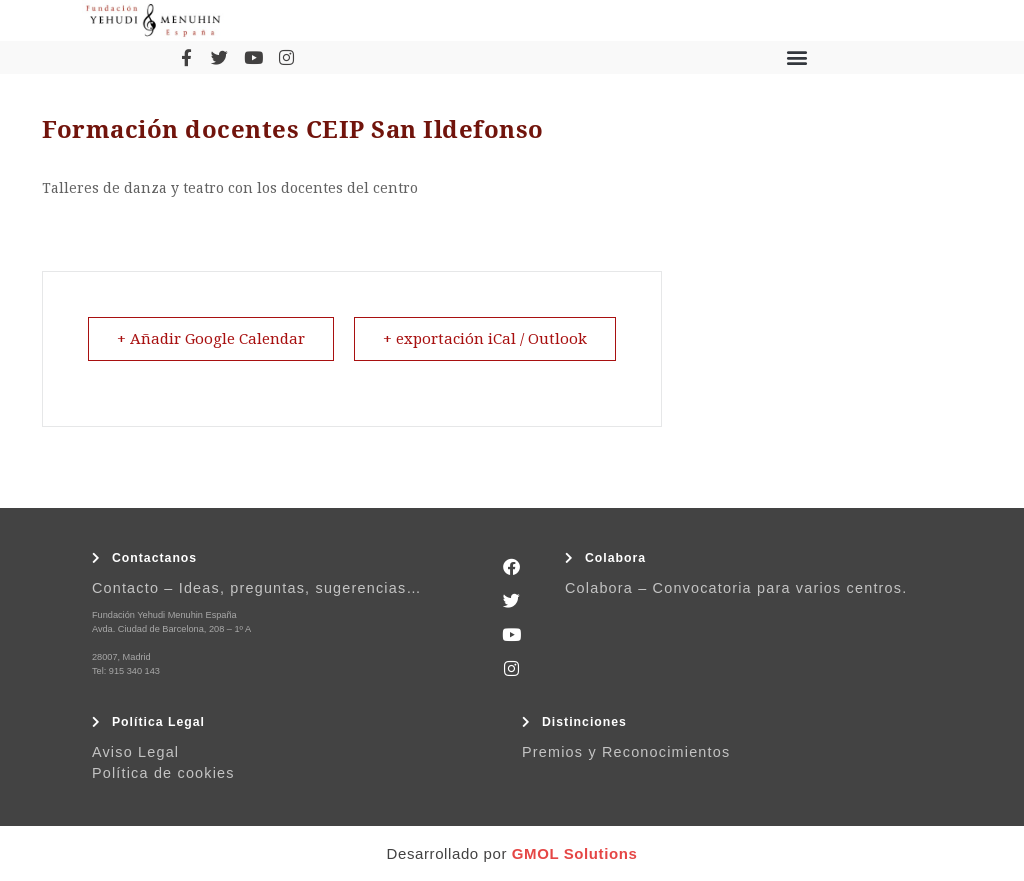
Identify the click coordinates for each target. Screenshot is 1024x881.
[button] (796, 57)
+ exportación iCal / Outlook (485, 339)
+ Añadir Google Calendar (211, 339)
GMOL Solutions (575, 853)
